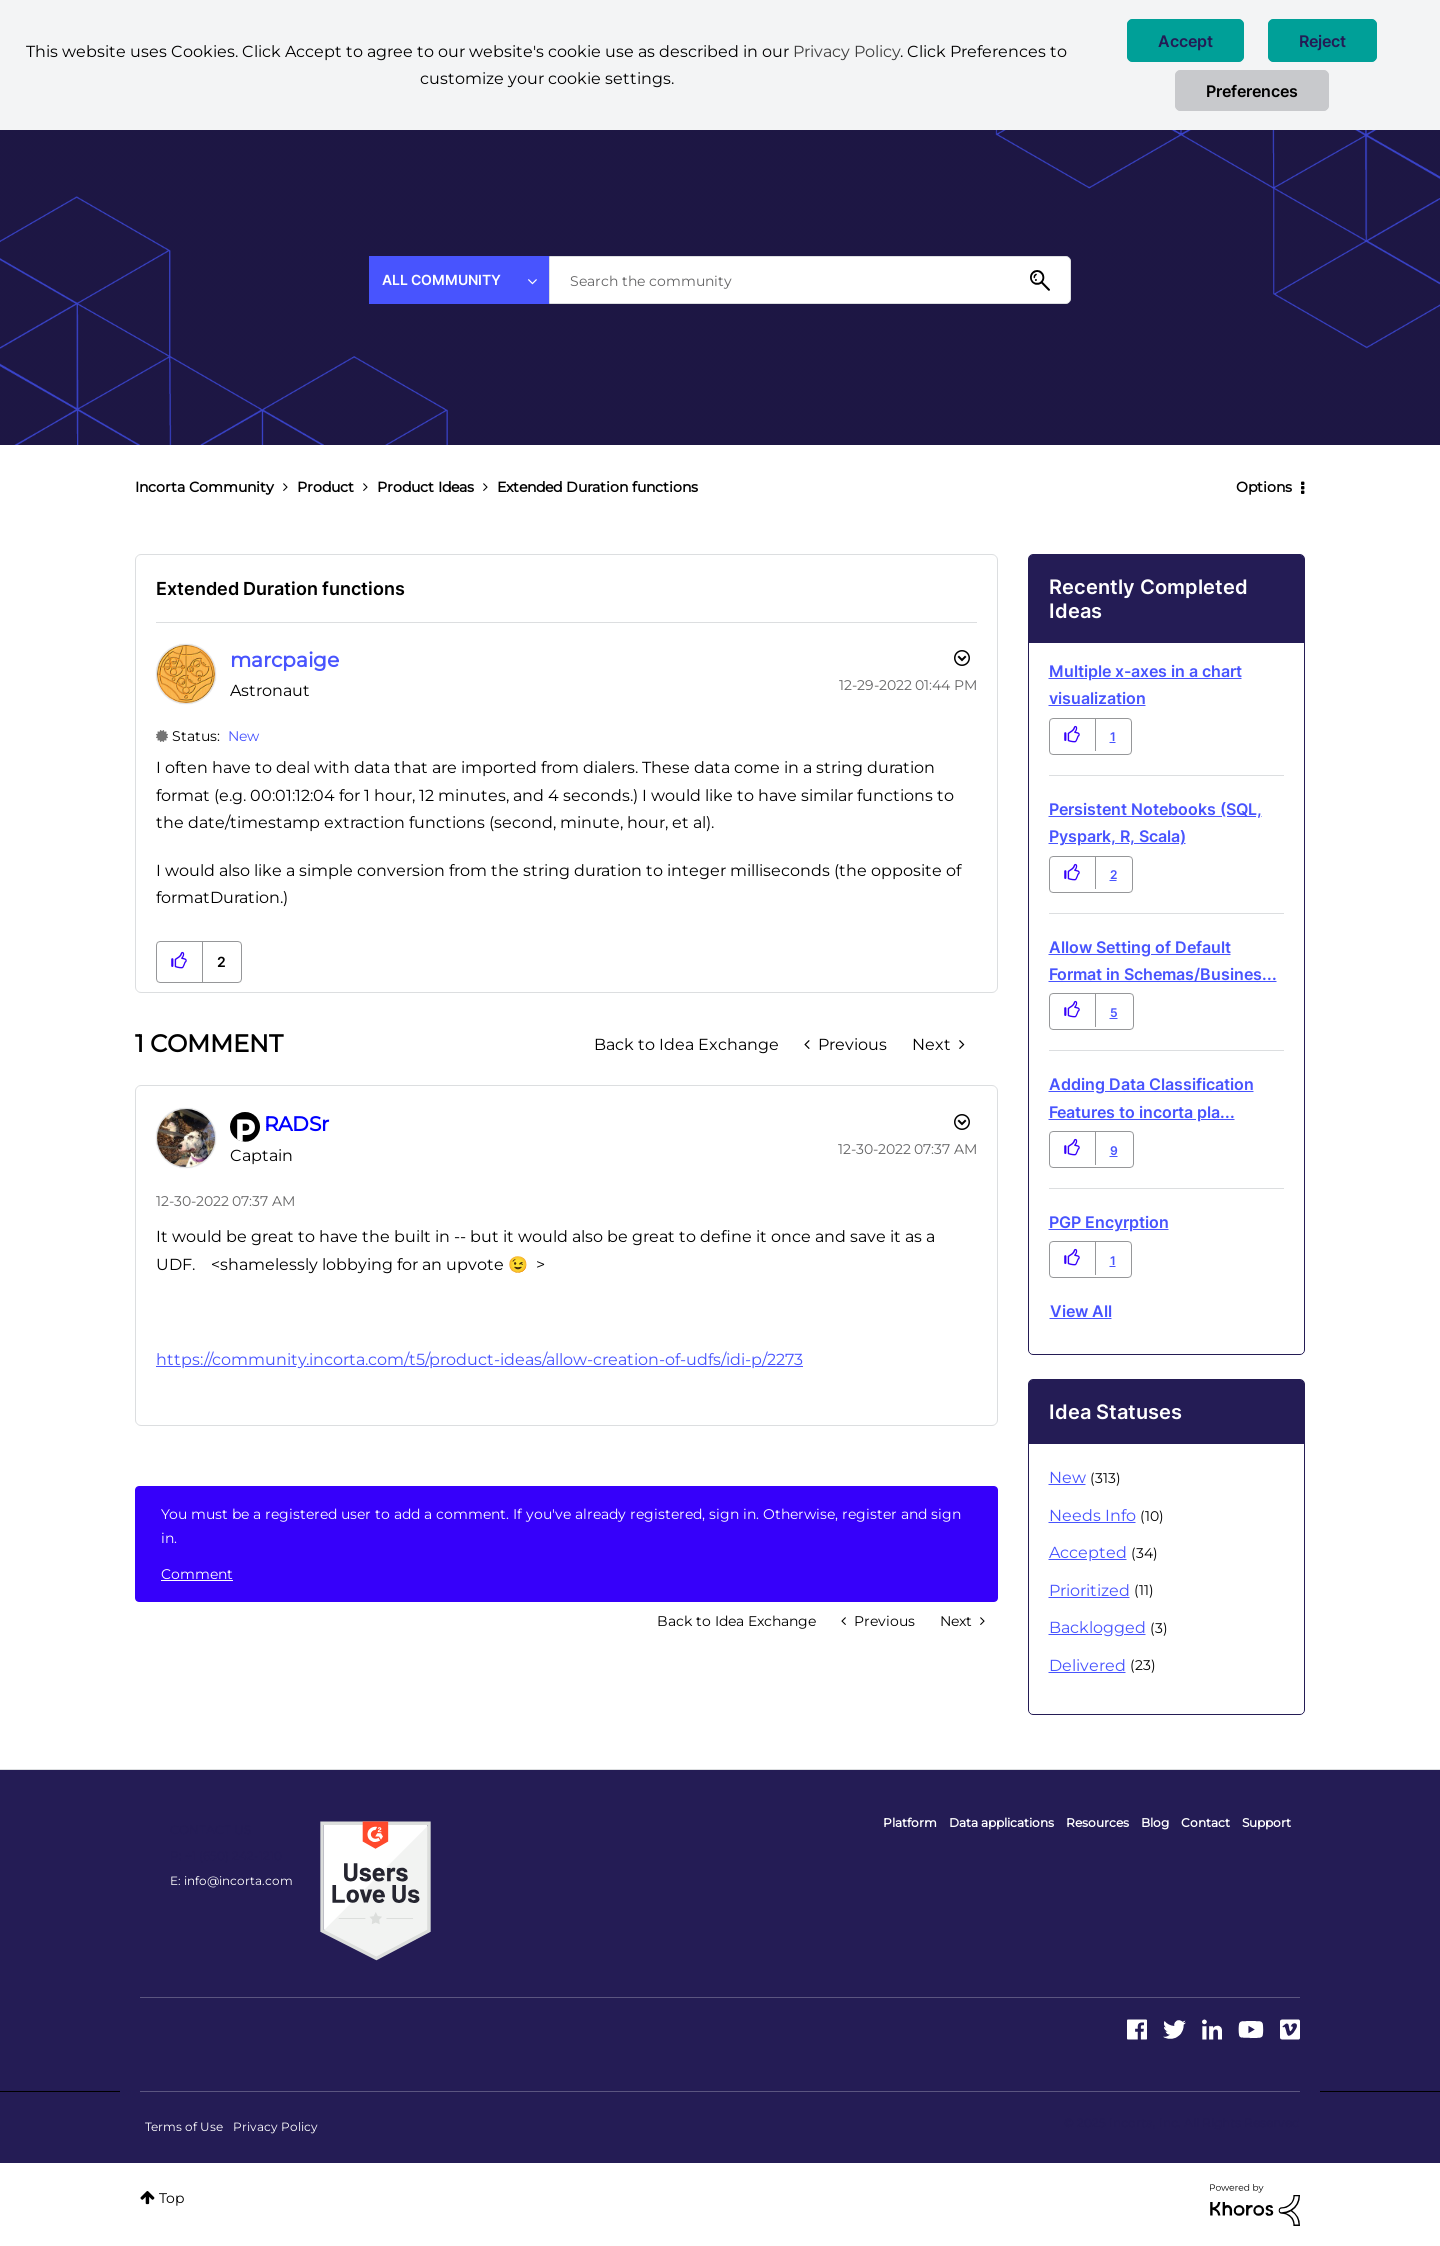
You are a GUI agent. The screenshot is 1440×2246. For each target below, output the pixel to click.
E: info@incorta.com (231, 1880)
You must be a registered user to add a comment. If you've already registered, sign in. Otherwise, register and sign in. (561, 1526)
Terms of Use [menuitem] (184, 2126)
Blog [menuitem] (1155, 1822)
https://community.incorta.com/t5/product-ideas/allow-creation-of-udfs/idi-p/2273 (479, 1359)
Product (325, 487)
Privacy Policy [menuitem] (275, 2126)
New (243, 736)
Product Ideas (425, 487)
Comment (197, 1574)
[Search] (810, 280)
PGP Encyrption (1109, 1222)
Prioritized (1089, 1590)
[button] (1185, 40)
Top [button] (171, 2198)
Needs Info (1092, 1515)
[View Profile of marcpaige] (284, 660)
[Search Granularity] (459, 280)
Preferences (1252, 91)
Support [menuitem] (1266, 1822)
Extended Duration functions (280, 588)
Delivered (1087, 1665)
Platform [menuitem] (910, 1822)
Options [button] (1264, 487)
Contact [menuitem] (1205, 1822)
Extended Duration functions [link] (597, 487)
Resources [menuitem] (1097, 1822)
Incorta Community (204, 487)
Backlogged (1097, 1627)
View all (1081, 1311)
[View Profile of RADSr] (296, 1124)
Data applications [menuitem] (1001, 1822)
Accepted (1088, 1552)
